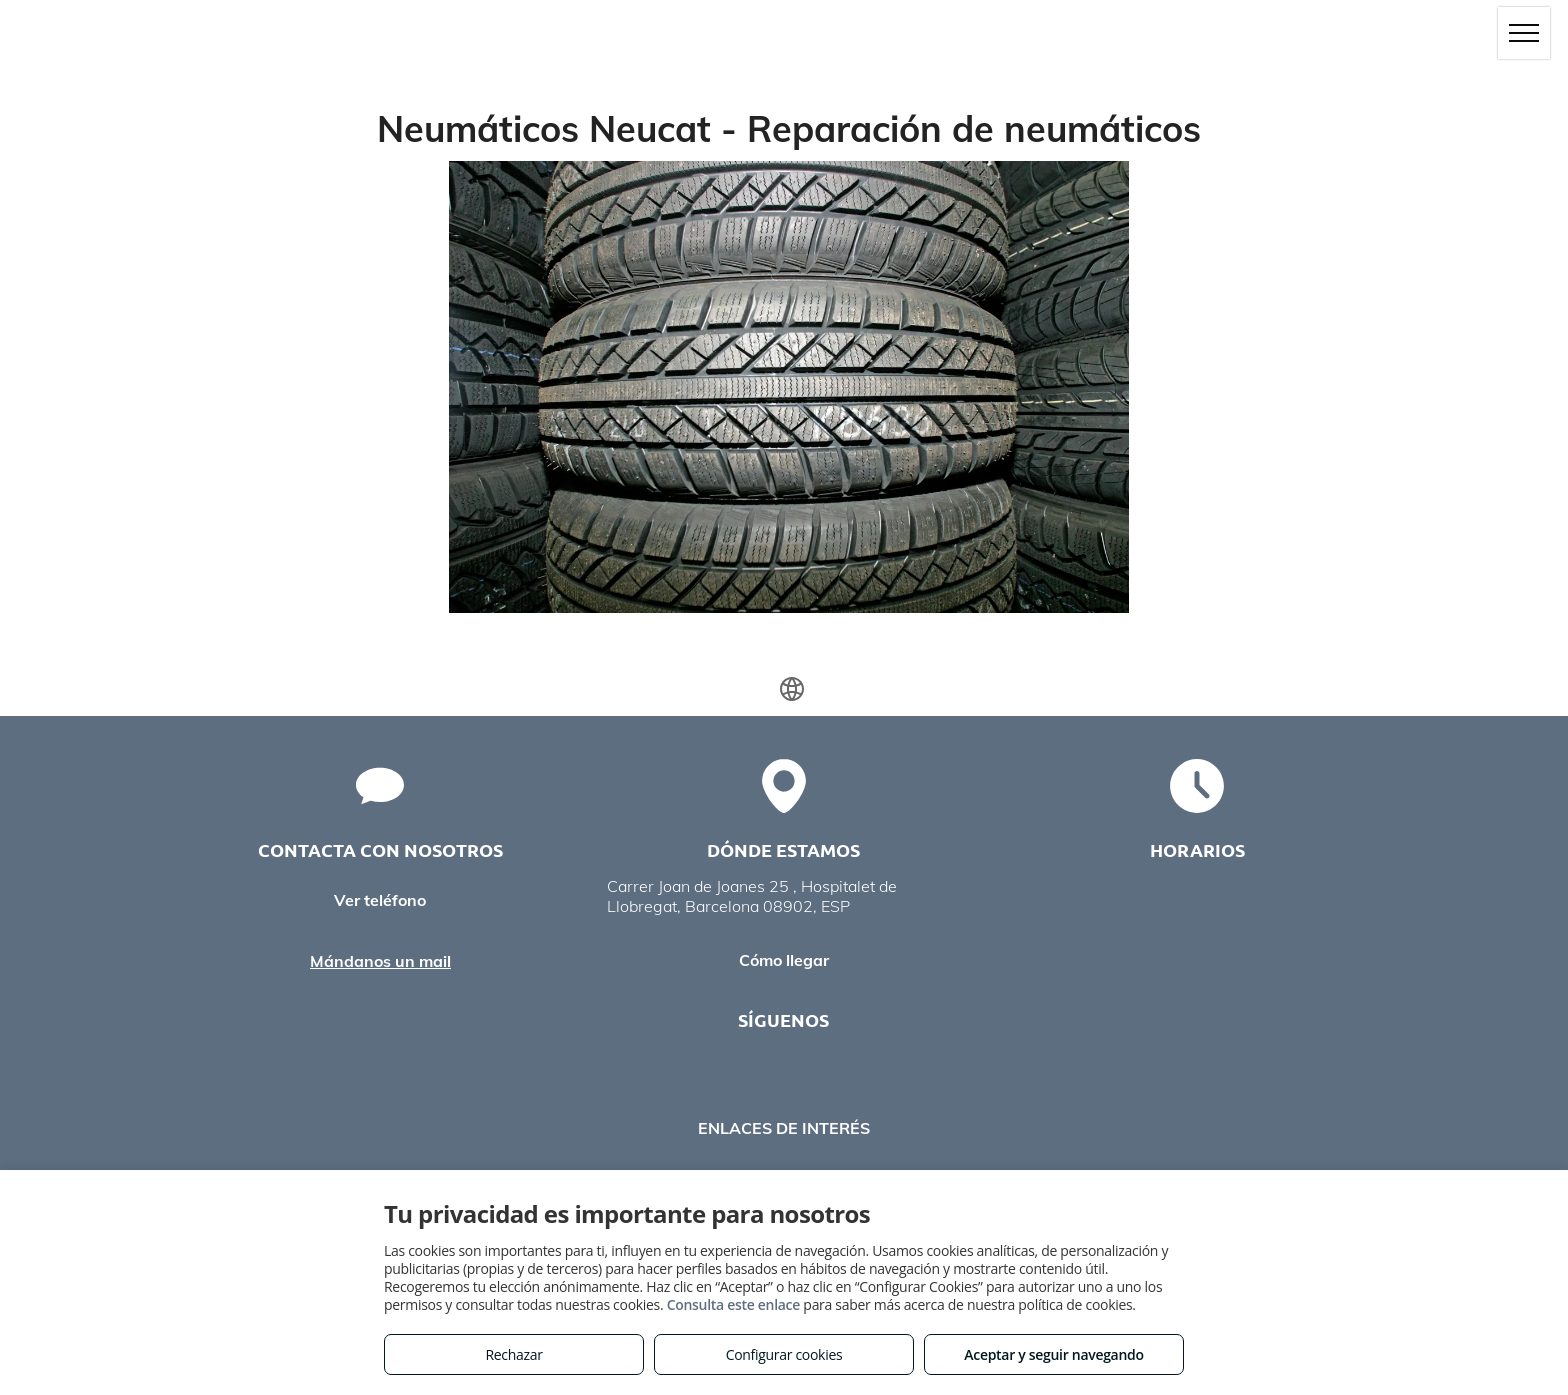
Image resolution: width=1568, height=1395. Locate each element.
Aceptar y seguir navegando (1053, 1354)
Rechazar (513, 1354)
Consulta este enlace (733, 1304)
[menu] (1524, 33)
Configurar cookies (784, 1354)
